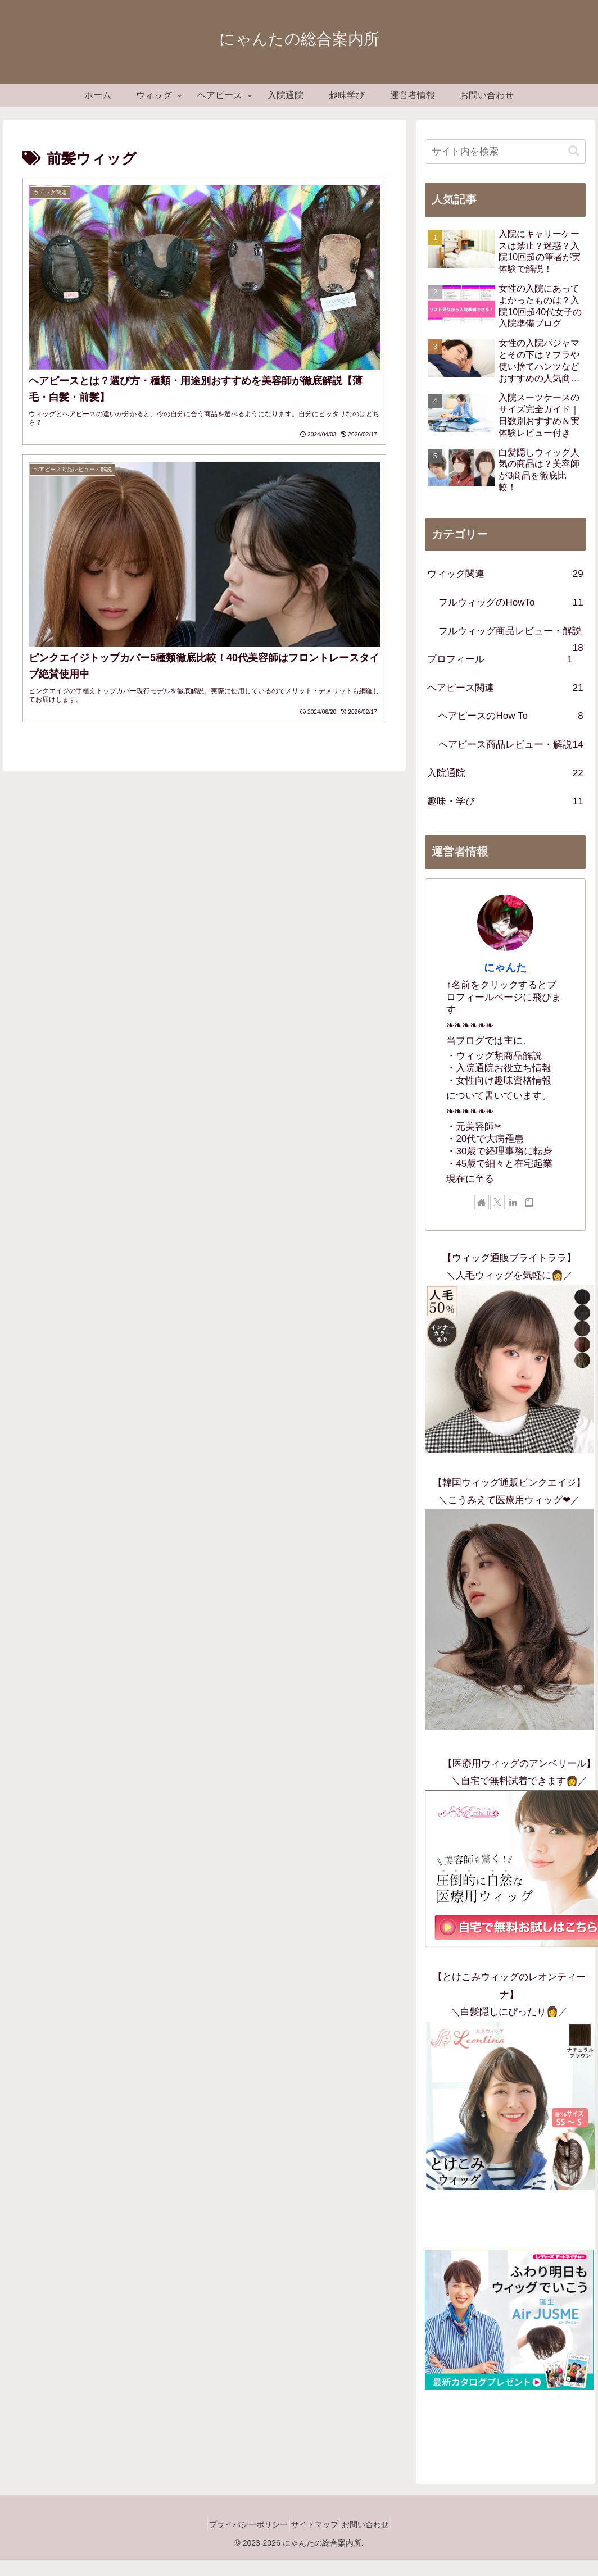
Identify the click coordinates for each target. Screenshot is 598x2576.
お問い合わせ (373, 2524)
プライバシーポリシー (240, 2524)
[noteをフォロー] (529, 1202)
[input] (505, 151)
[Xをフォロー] (497, 1202)
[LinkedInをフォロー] (513, 1202)
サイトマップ (314, 2524)
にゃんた (505, 967)
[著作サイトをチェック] (481, 1202)
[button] (574, 151)
